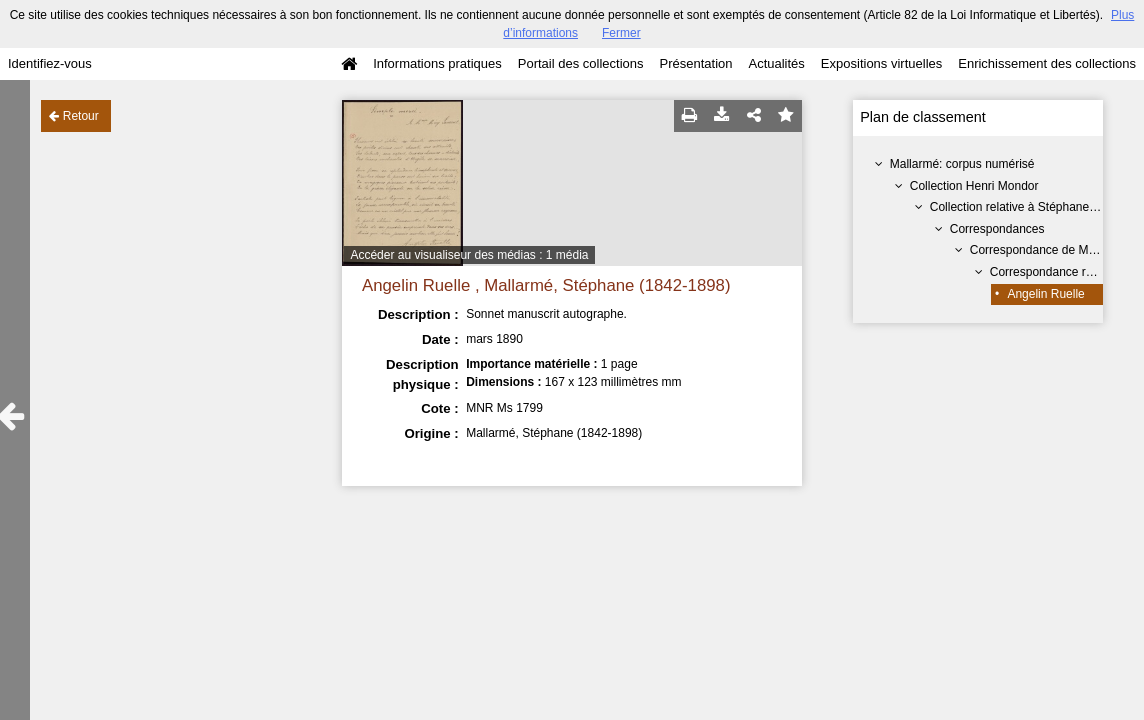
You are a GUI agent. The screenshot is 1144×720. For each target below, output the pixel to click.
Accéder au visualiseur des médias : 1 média (469, 255)
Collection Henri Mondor (974, 186)
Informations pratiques (437, 63)
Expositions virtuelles (881, 63)
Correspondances (997, 229)
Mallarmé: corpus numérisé (962, 164)
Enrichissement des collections (1047, 63)
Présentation (695, 63)
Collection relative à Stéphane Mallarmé (1036, 207)
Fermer (621, 33)
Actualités (776, 63)
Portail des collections (581, 63)
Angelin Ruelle (1045, 294)
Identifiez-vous (50, 63)
